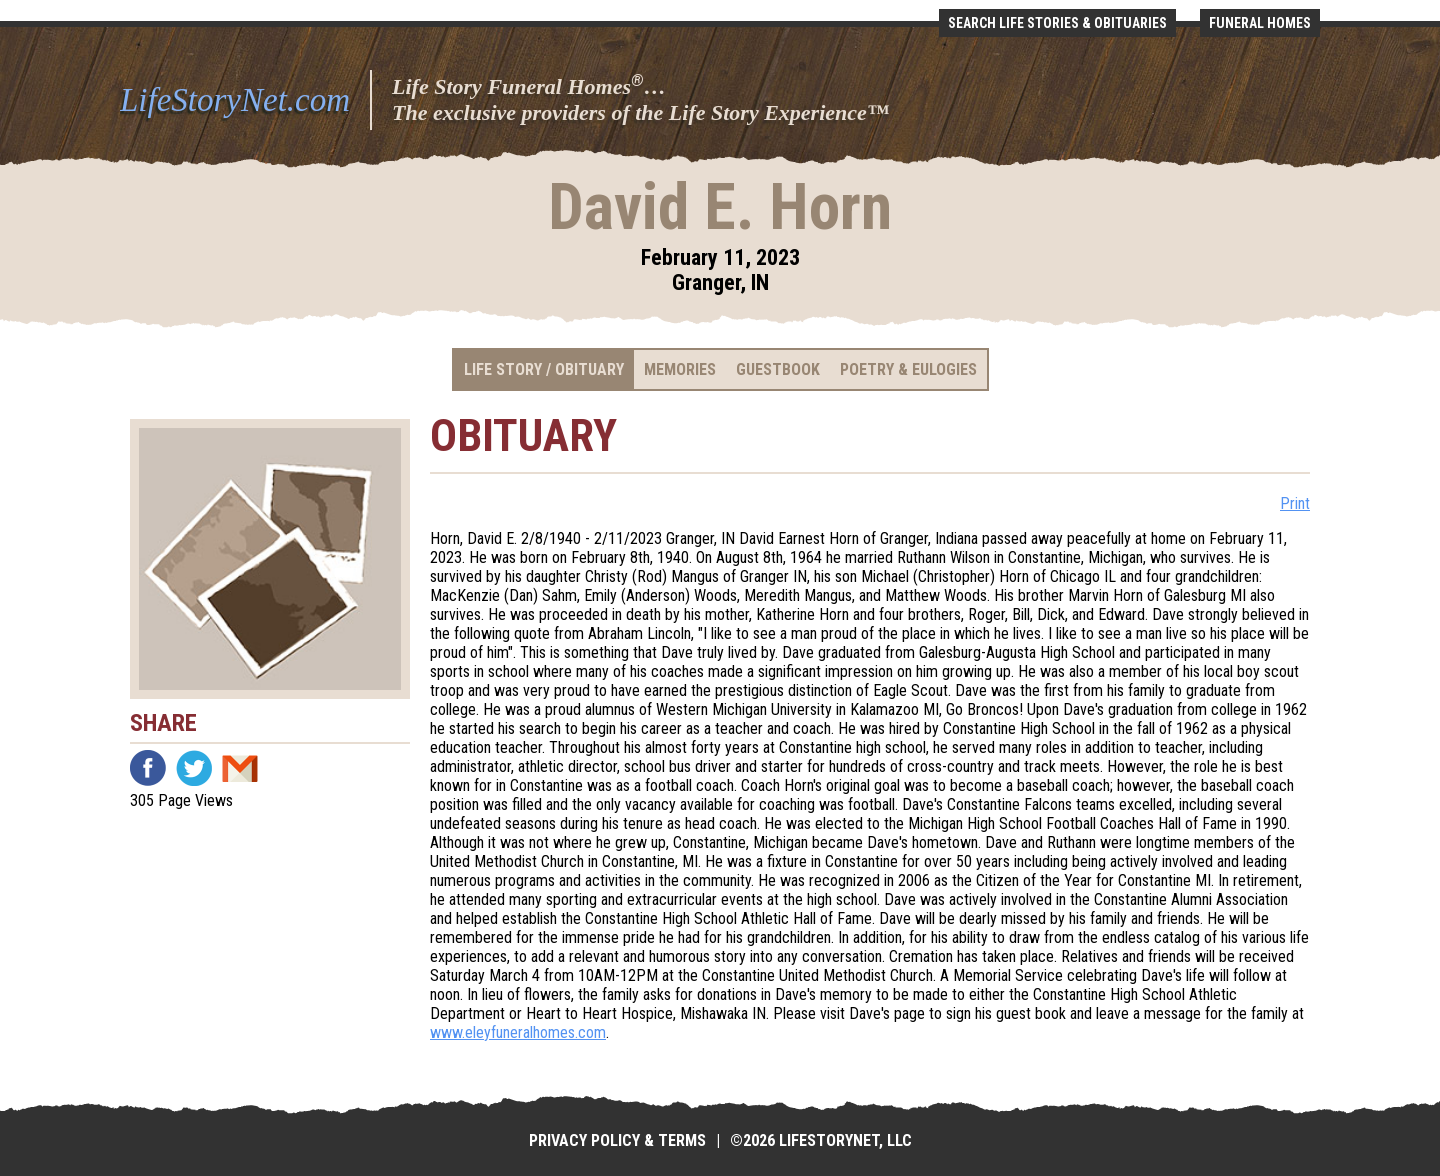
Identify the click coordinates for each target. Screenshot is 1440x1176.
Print (1295, 503)
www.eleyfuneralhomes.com (518, 1032)
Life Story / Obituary (544, 369)
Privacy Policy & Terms (617, 1140)
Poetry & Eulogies (908, 369)
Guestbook (778, 369)
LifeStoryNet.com (235, 100)
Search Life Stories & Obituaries (1057, 23)
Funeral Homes (1260, 23)
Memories (680, 369)
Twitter (194, 768)
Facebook (148, 768)
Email (240, 768)
